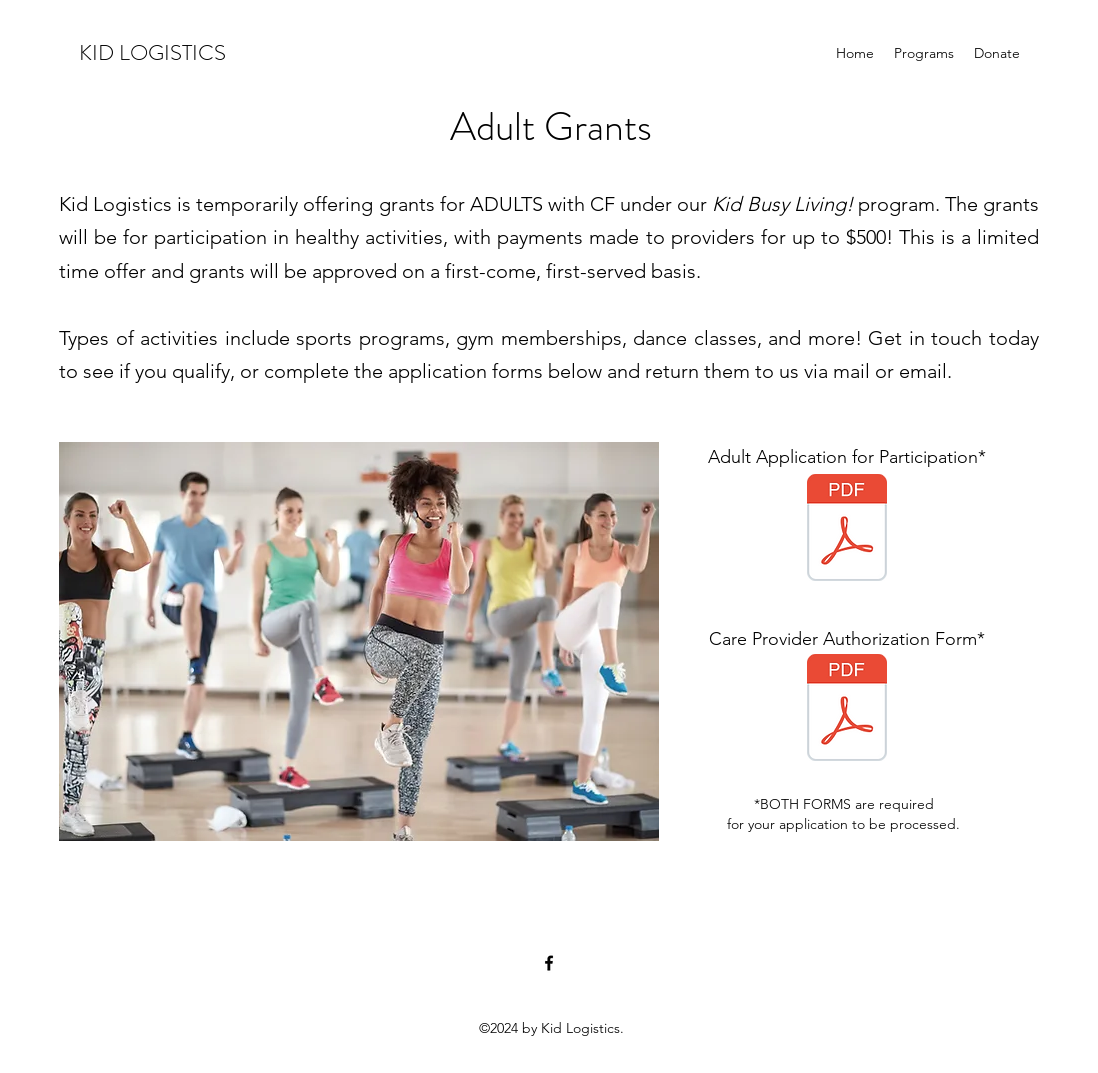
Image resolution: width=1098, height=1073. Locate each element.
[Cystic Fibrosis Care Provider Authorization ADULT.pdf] (847, 710)
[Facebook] (549, 963)
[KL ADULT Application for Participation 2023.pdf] (847, 530)
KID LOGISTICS (152, 52)
